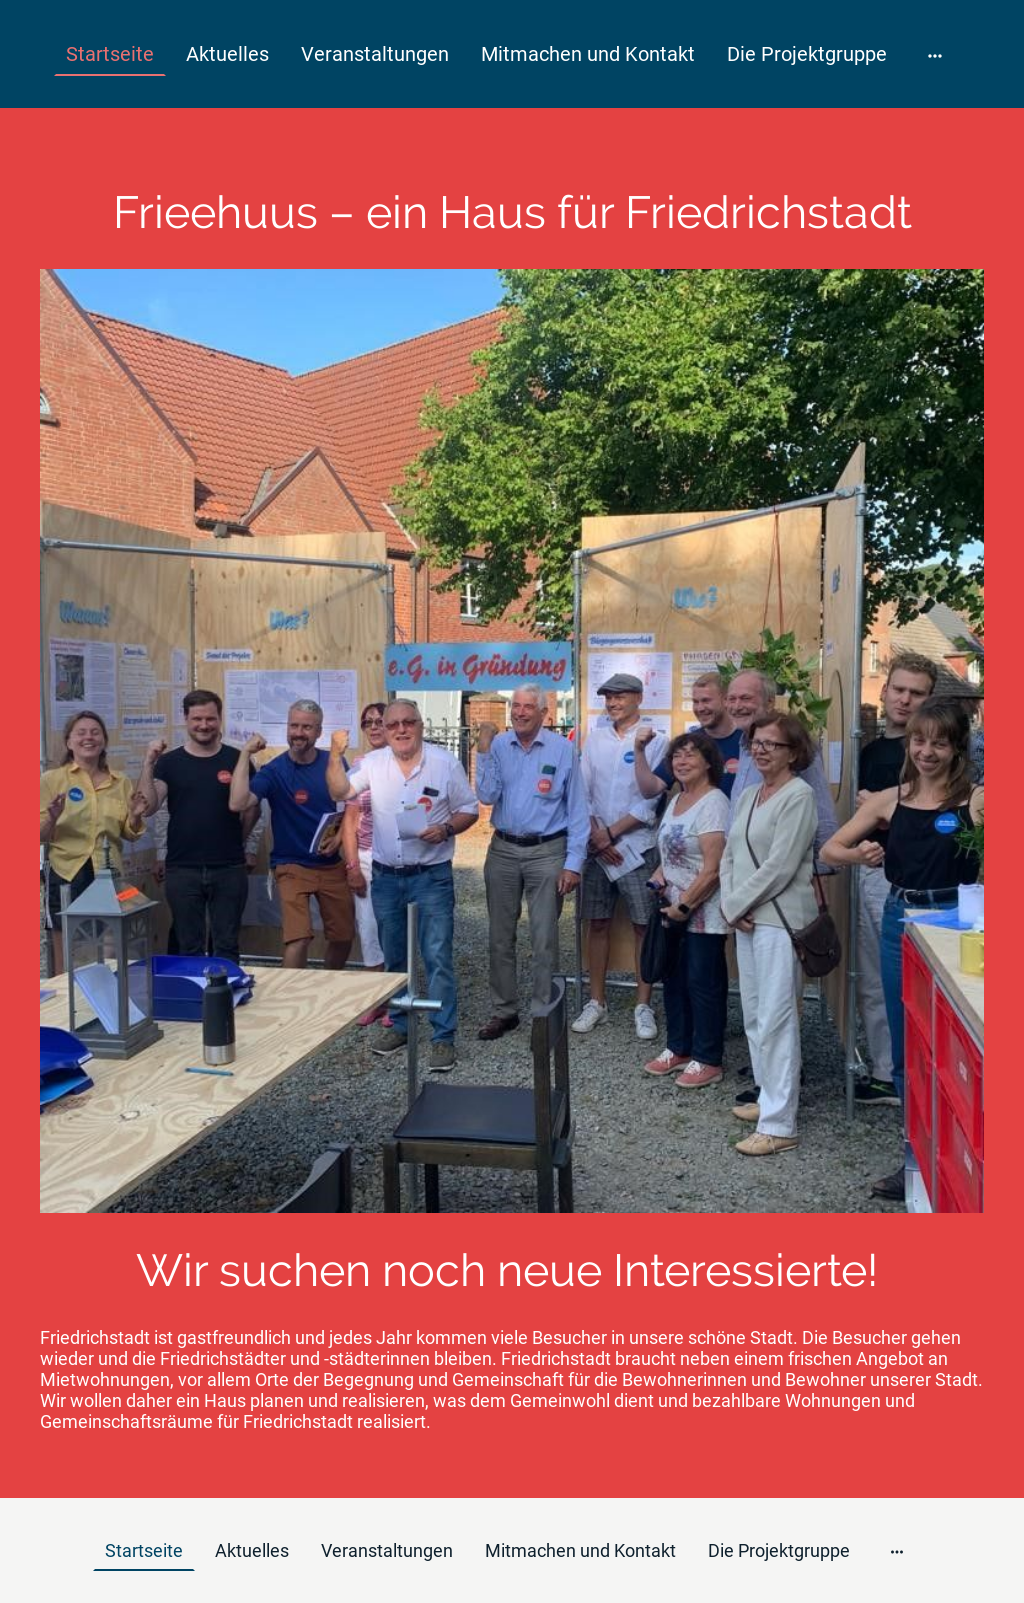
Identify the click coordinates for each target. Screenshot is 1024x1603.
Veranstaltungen (375, 54)
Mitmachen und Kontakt (588, 54)
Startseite (110, 54)
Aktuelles (227, 54)
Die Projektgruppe (807, 54)
